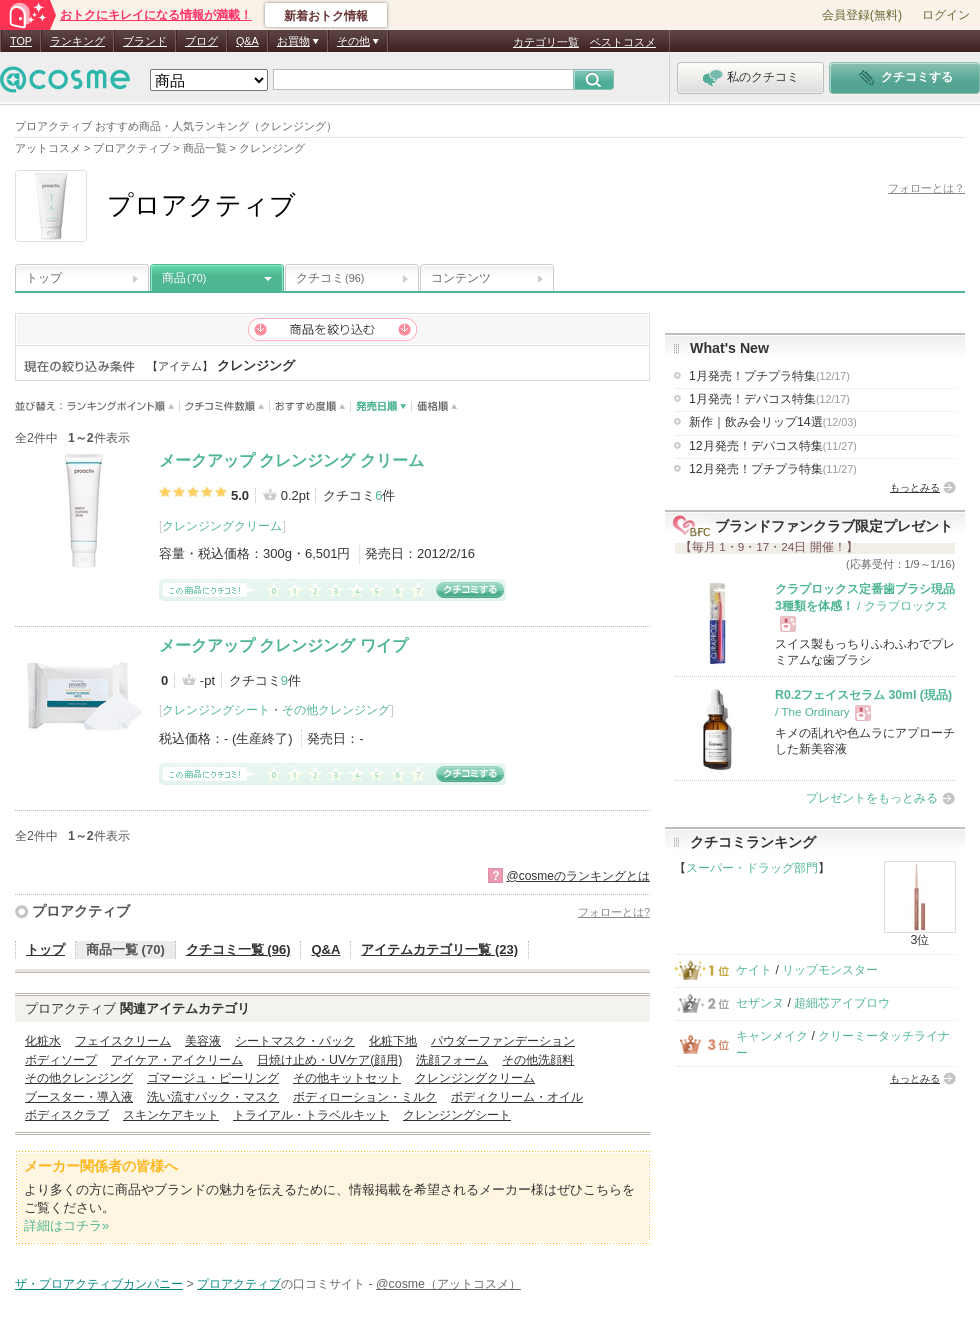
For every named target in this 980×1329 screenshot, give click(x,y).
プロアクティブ (81, 911)
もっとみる (915, 487)
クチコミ (330, 278)
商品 (184, 278)
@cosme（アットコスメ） (448, 1284)
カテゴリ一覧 (546, 42)
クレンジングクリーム (222, 526)
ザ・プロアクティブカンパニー (99, 1284)
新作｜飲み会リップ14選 (773, 422)
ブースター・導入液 (79, 1097)
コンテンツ (461, 278)
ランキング (77, 41)
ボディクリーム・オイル (517, 1097)
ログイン (946, 15)
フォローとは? (614, 912)
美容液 (203, 1041)
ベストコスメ (623, 42)
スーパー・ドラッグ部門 (752, 868)
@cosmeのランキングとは (578, 876)
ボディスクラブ (67, 1115)
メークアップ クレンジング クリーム (291, 460)
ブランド (145, 41)
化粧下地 (393, 1041)
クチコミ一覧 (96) (238, 949)
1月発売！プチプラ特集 (769, 376)
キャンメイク (772, 1036)
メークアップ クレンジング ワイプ (283, 645)
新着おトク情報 (326, 16)
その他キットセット (347, 1078)
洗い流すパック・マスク (213, 1097)
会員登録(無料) (862, 15)
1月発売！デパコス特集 (769, 399)
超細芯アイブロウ (842, 1003)
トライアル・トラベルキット (311, 1115)
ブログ (201, 41)
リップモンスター (830, 970)
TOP (21, 41)
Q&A (247, 41)
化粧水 (43, 1041)
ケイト (754, 970)
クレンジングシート (216, 710)
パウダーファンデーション (503, 1041)
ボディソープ (61, 1060)
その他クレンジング (336, 710)
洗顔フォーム (452, 1060)
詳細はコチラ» (66, 1225)
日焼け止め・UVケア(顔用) (329, 1060)
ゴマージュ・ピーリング (213, 1078)
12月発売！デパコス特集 (773, 446)
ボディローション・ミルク (365, 1097)
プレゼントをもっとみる (872, 798)
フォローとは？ (926, 188)
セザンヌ (760, 1003)
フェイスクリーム (123, 1041)
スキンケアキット (171, 1115)
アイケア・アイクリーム (177, 1060)
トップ (44, 278)
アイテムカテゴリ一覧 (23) (439, 949)
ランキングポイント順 (123, 406)
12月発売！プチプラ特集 (773, 469)
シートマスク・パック (295, 1041)
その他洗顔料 (538, 1060)
